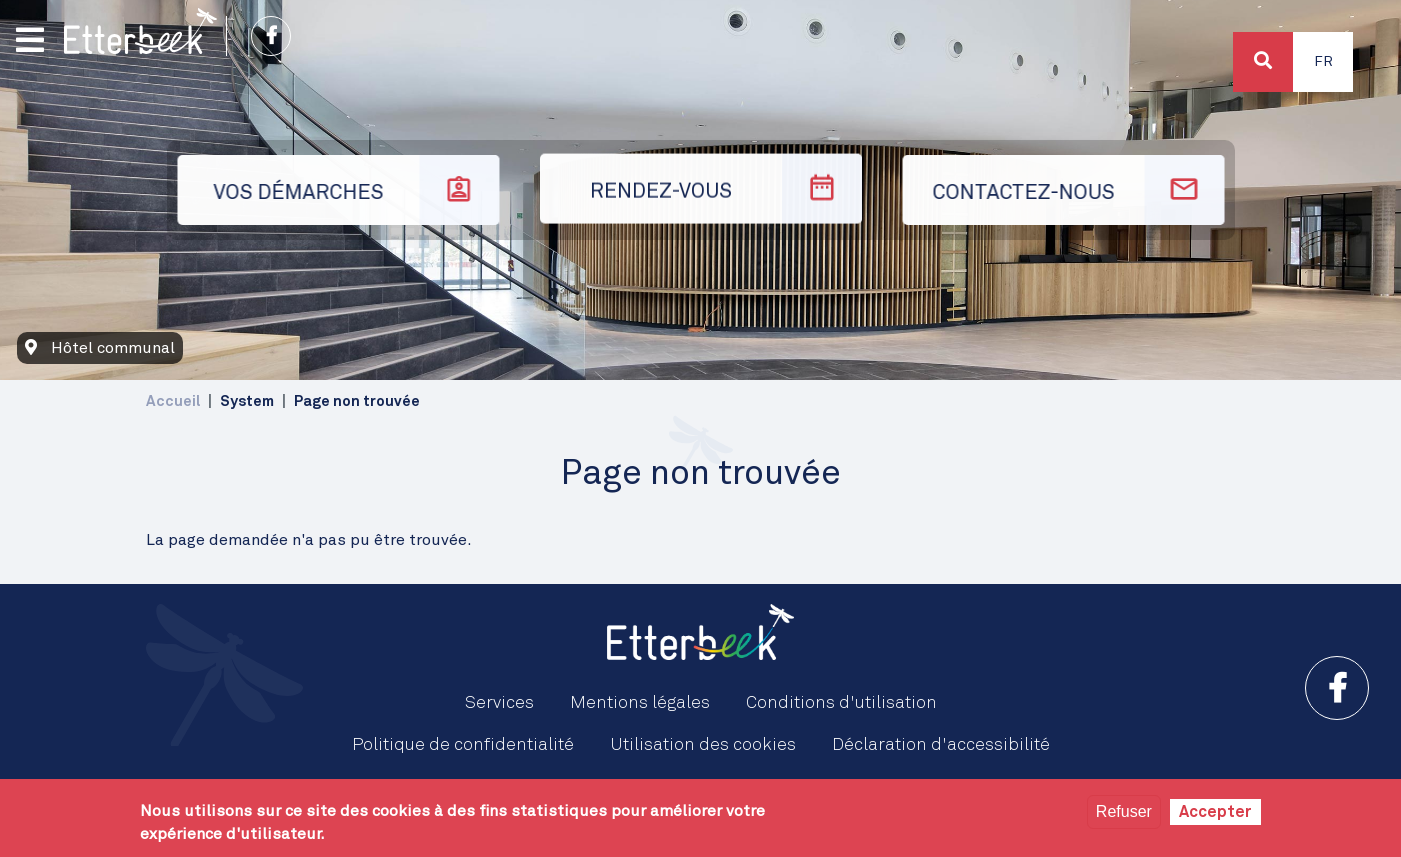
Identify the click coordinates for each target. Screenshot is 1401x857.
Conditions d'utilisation (841, 703)
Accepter (1215, 812)
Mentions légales (640, 703)
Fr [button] (1323, 62)
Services (499, 703)
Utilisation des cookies (703, 745)
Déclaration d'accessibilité (941, 745)
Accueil (173, 401)
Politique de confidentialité (463, 745)
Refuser (1124, 811)
